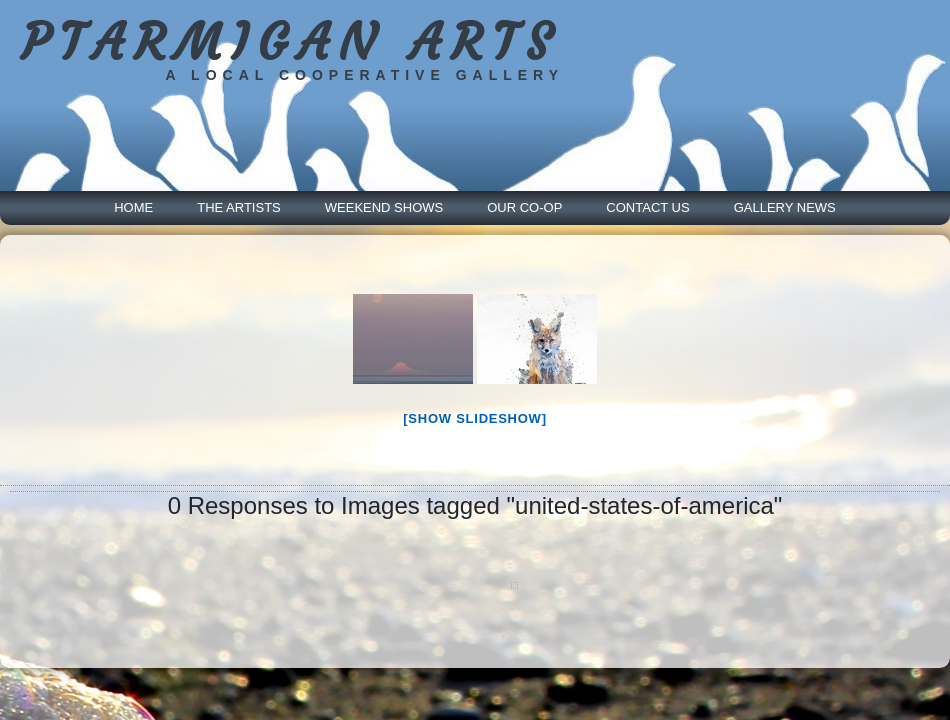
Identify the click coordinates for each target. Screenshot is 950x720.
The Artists (239, 207)
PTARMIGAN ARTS (290, 42)
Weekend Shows (384, 207)
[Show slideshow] (474, 418)
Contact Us (647, 207)
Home (133, 207)
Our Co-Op (524, 207)
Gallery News (785, 207)
